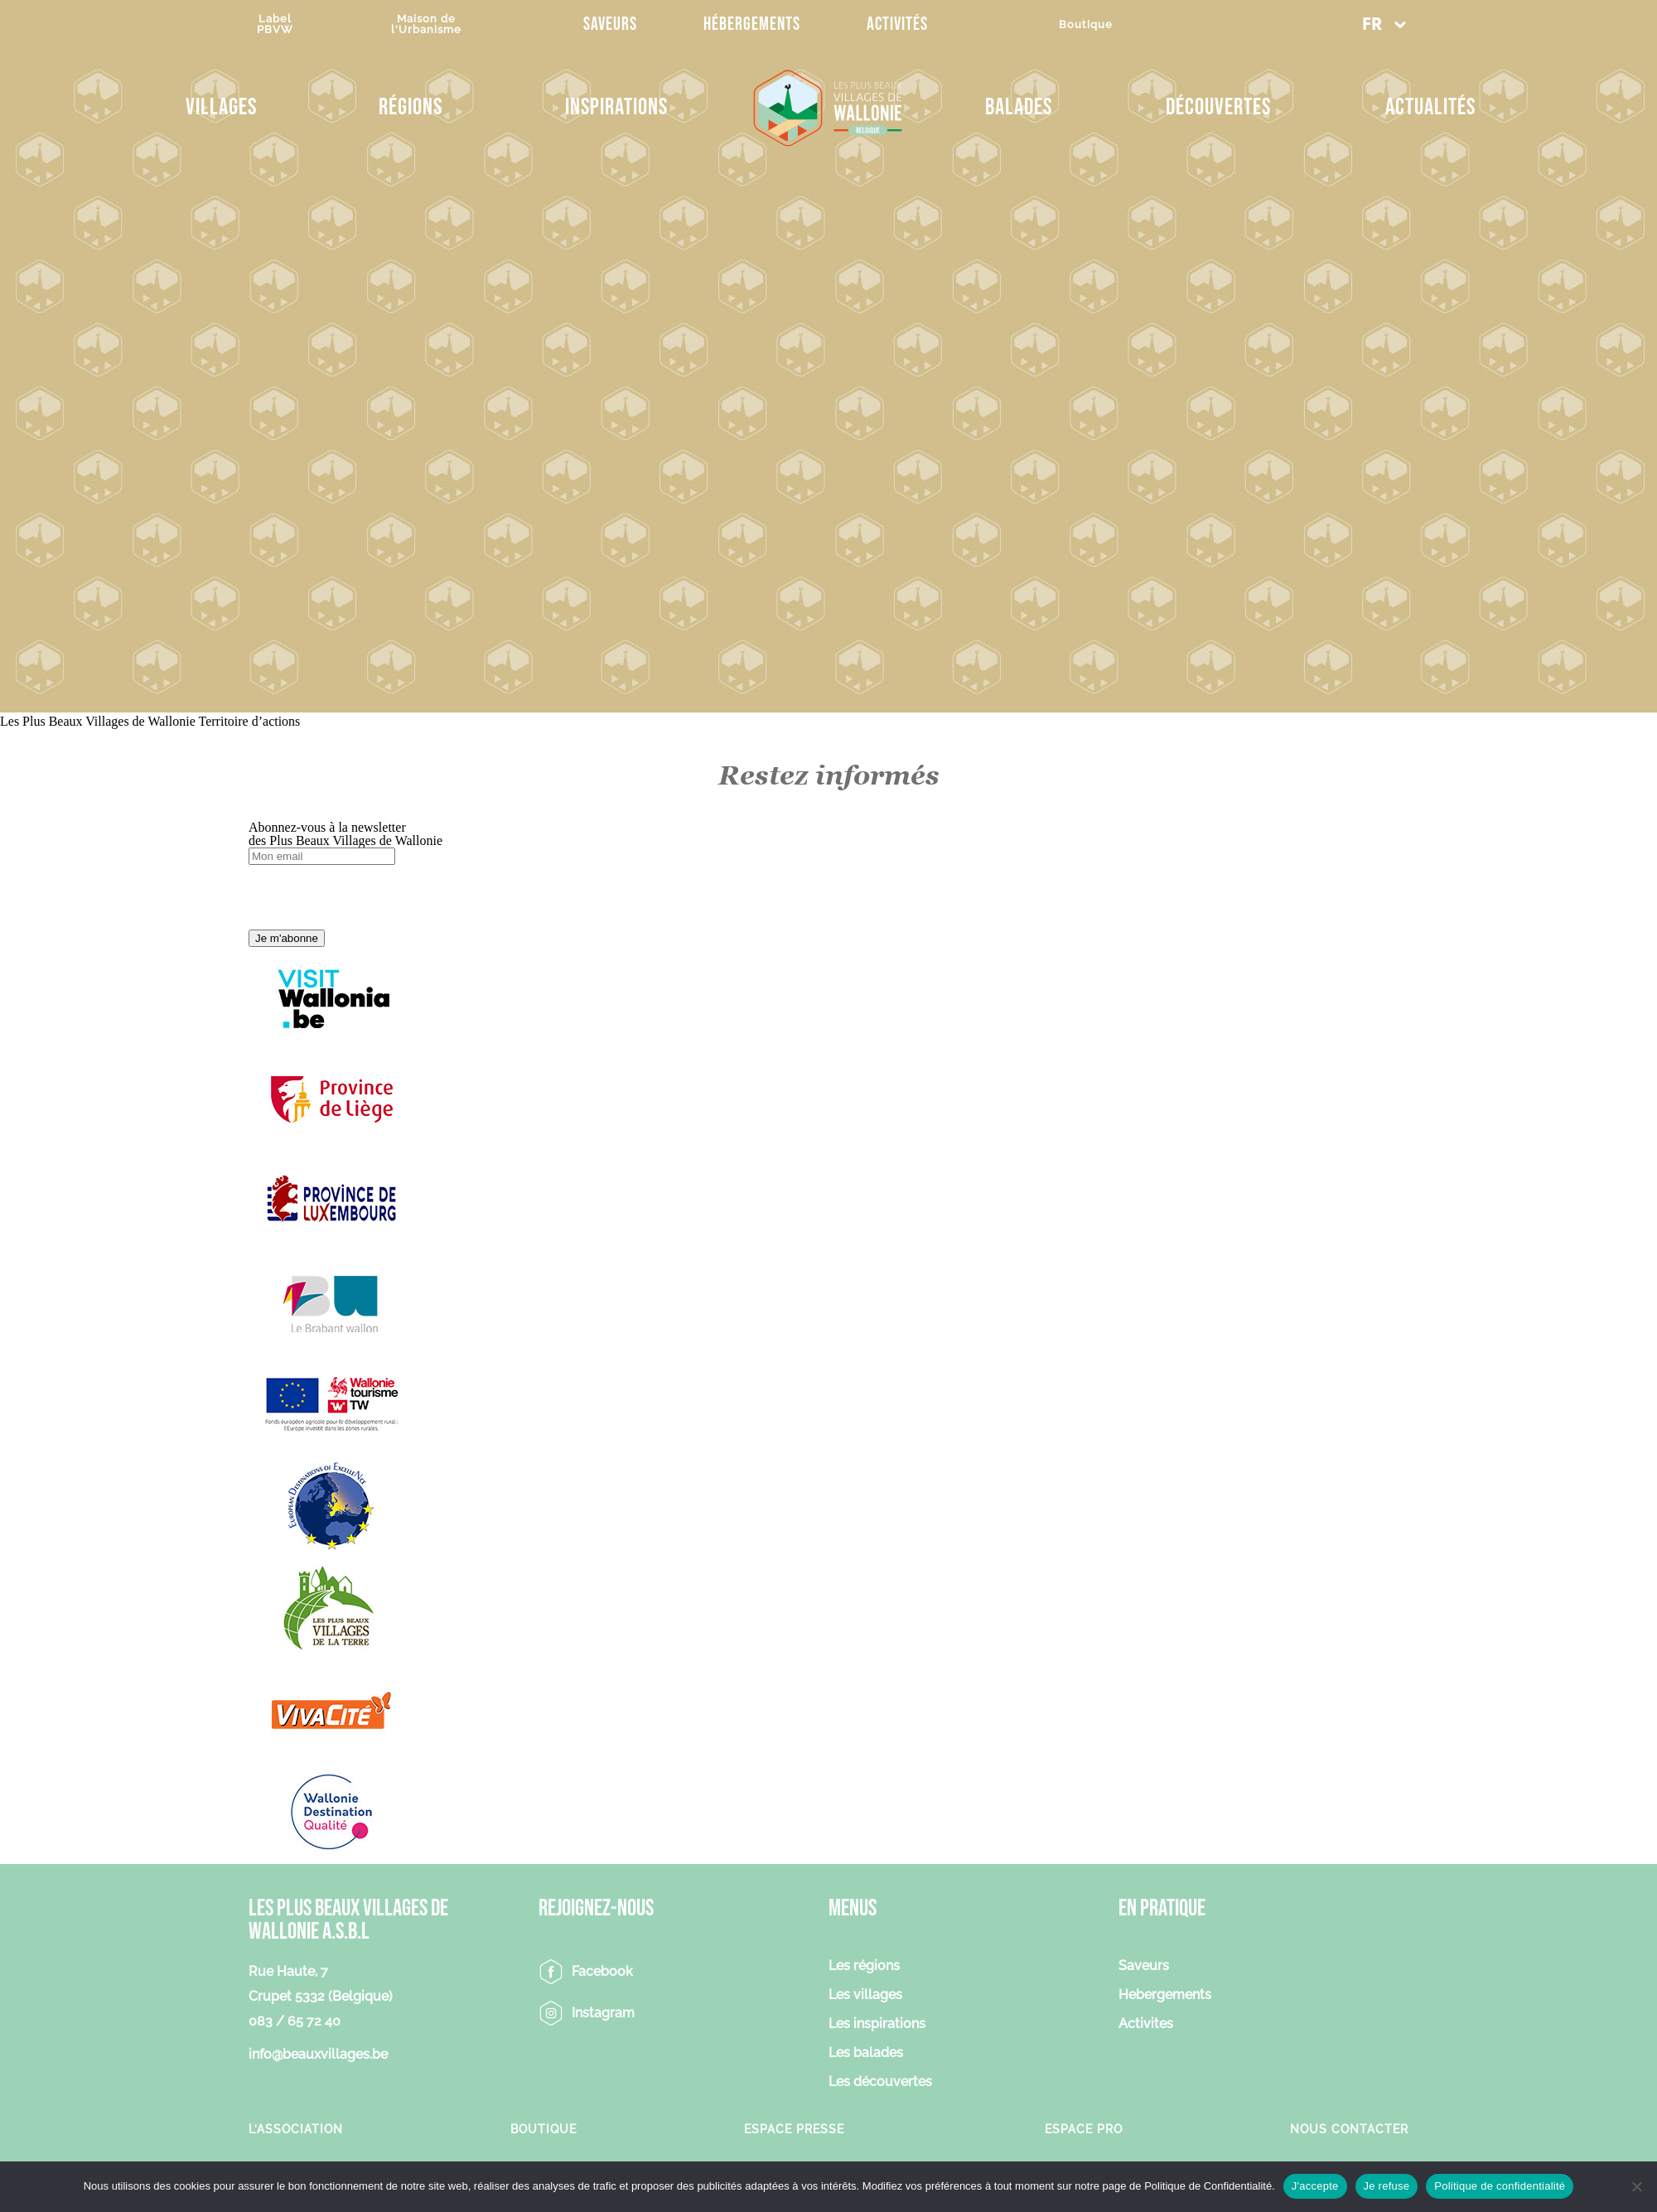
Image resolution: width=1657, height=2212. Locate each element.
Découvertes (1218, 107)
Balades (1018, 107)
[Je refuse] (1636, 2186)
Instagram (603, 2013)
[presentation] (374, 897)
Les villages (865, 1995)
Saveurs (610, 24)
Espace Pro (1084, 2129)
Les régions (864, 1966)
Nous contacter (1349, 2129)
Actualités (1430, 107)
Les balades (865, 2053)
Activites (1145, 2024)
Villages (221, 107)
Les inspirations (876, 2024)
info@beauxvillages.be (318, 2054)
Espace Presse (794, 2129)
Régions (410, 107)
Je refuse (1387, 2186)
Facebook (602, 1971)
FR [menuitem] (1372, 25)
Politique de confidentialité (1499, 2186)
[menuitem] (1383, 24)
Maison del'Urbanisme (426, 24)
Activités (897, 24)
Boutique (1086, 24)
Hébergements (751, 24)
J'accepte (1315, 2186)
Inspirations (616, 107)
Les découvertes (880, 2082)
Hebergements (1164, 1995)
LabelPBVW (275, 24)
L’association (296, 2129)
